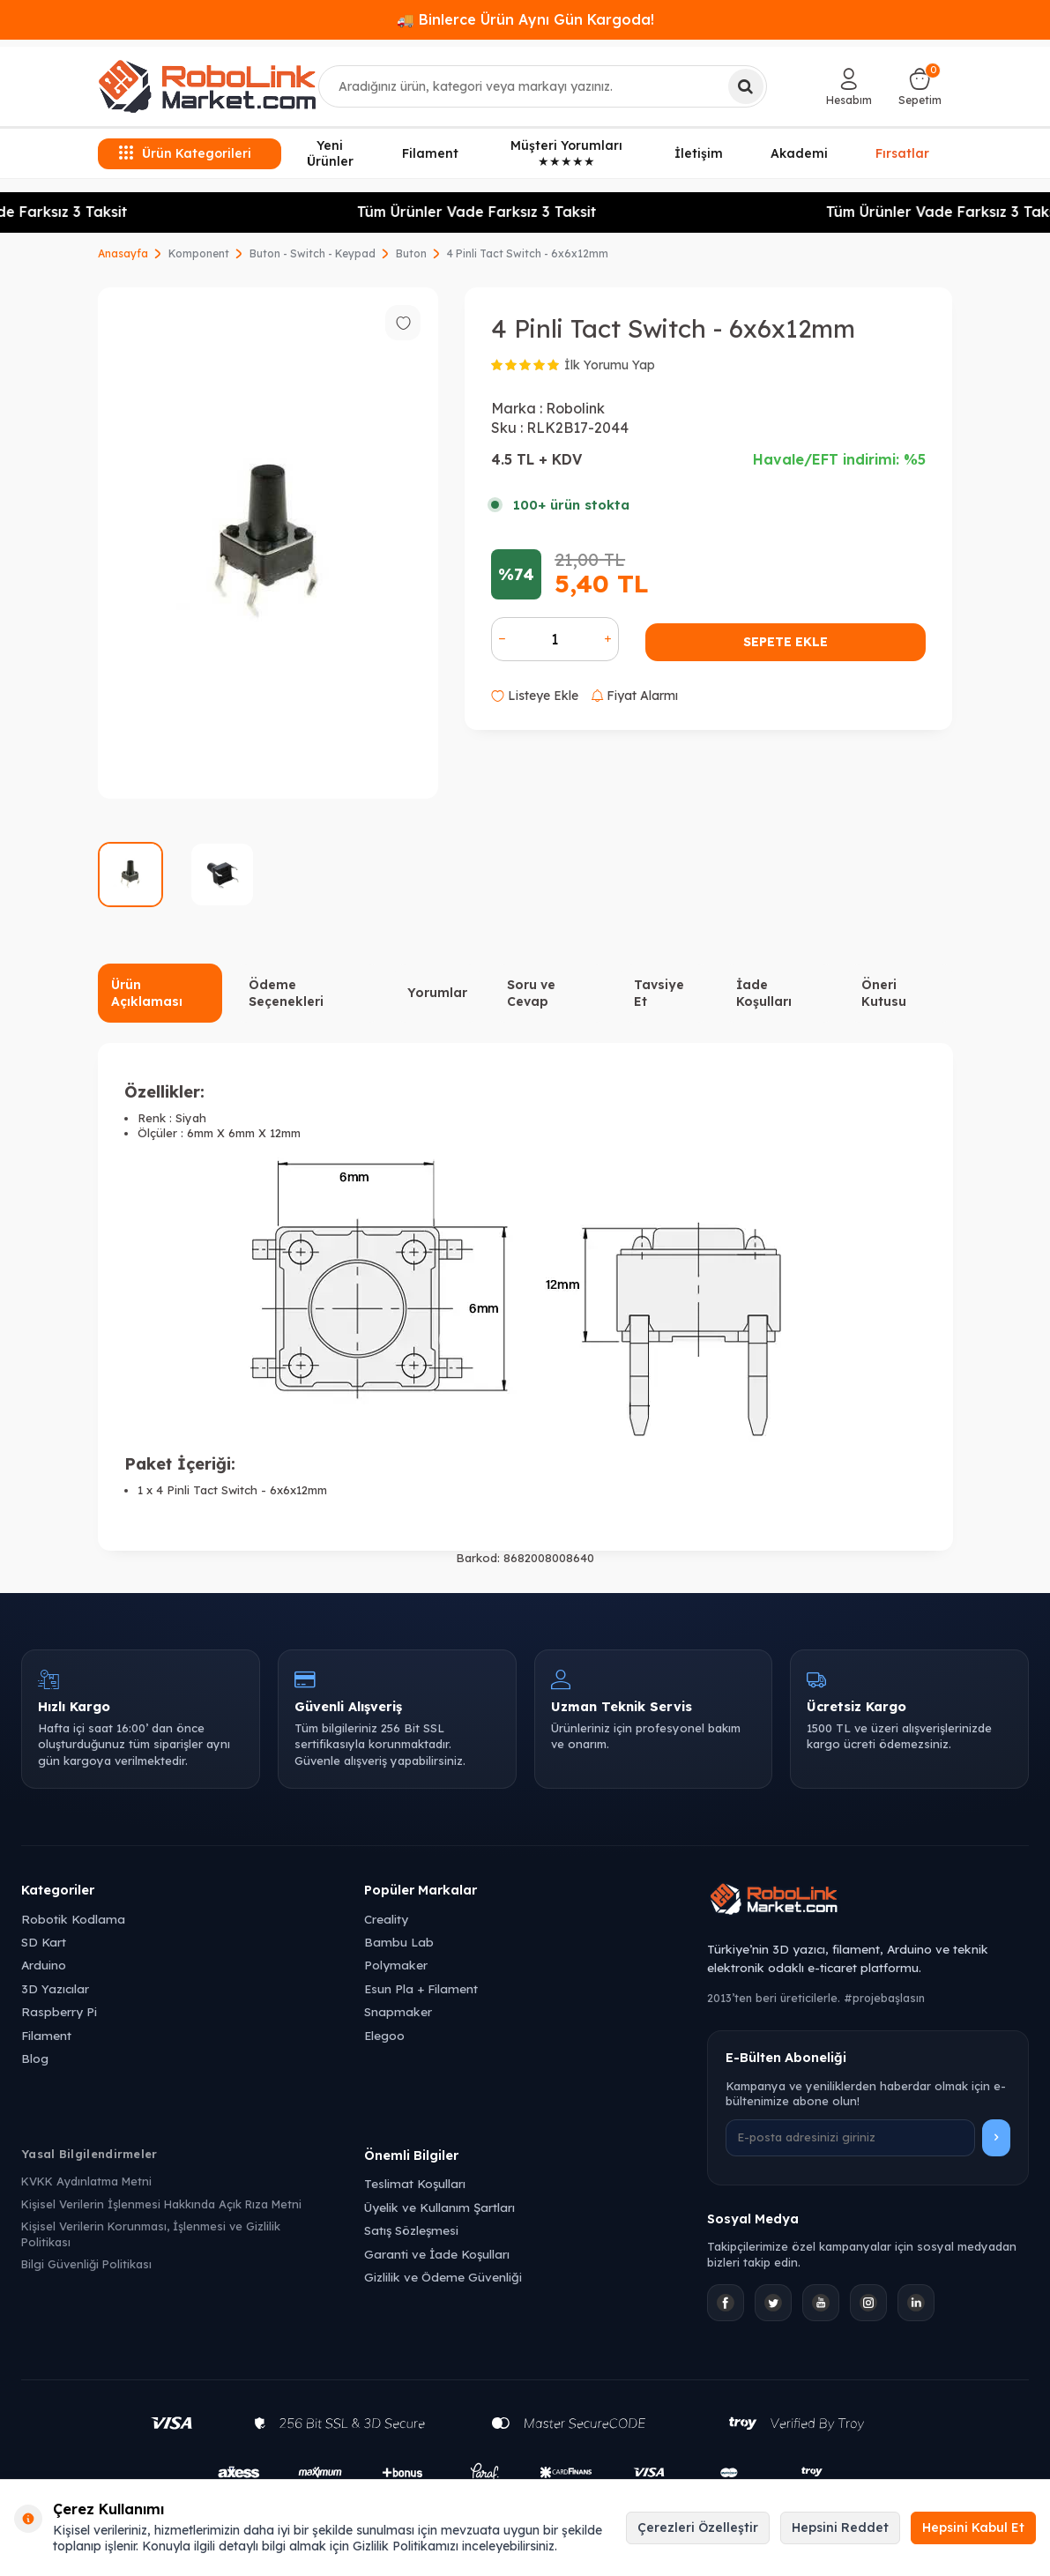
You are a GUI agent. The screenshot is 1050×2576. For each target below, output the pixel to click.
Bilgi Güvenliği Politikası (86, 2264)
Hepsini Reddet (840, 2527)
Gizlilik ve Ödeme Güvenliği (443, 2276)
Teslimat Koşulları (414, 2183)
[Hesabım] (849, 86)
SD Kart (43, 1941)
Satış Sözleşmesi (411, 2229)
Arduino (43, 1964)
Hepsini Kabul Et (973, 2527)
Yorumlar (437, 993)
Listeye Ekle (534, 696)
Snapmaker (398, 2011)
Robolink (575, 408)
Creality (386, 1918)
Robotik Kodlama (73, 1918)
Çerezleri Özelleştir (697, 2527)
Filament (430, 153)
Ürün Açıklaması (146, 993)
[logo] (207, 86)
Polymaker (396, 1964)
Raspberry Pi (59, 2011)
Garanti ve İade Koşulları (437, 2253)
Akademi (799, 153)
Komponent (198, 253)
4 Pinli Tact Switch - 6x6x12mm (527, 253)
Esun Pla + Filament (421, 1988)
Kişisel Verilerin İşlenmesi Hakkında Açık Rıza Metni (161, 2204)
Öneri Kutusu (883, 993)
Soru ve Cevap (531, 993)
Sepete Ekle (785, 642)
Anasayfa (123, 253)
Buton (411, 253)
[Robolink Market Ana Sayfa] (868, 1901)
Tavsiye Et (659, 993)
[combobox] (542, 86)
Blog (34, 2058)
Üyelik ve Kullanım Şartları (439, 2207)
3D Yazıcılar (55, 1988)
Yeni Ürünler (330, 154)
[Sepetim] (920, 86)
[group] (268, 543)
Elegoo (384, 2035)
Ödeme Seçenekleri (286, 993)
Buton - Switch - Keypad (312, 253)
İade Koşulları (764, 993)
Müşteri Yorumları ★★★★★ (566, 154)
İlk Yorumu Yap (609, 365)
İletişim (698, 153)
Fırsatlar (902, 152)
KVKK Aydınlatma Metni (86, 2181)
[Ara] (745, 86)
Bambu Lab (399, 1941)
